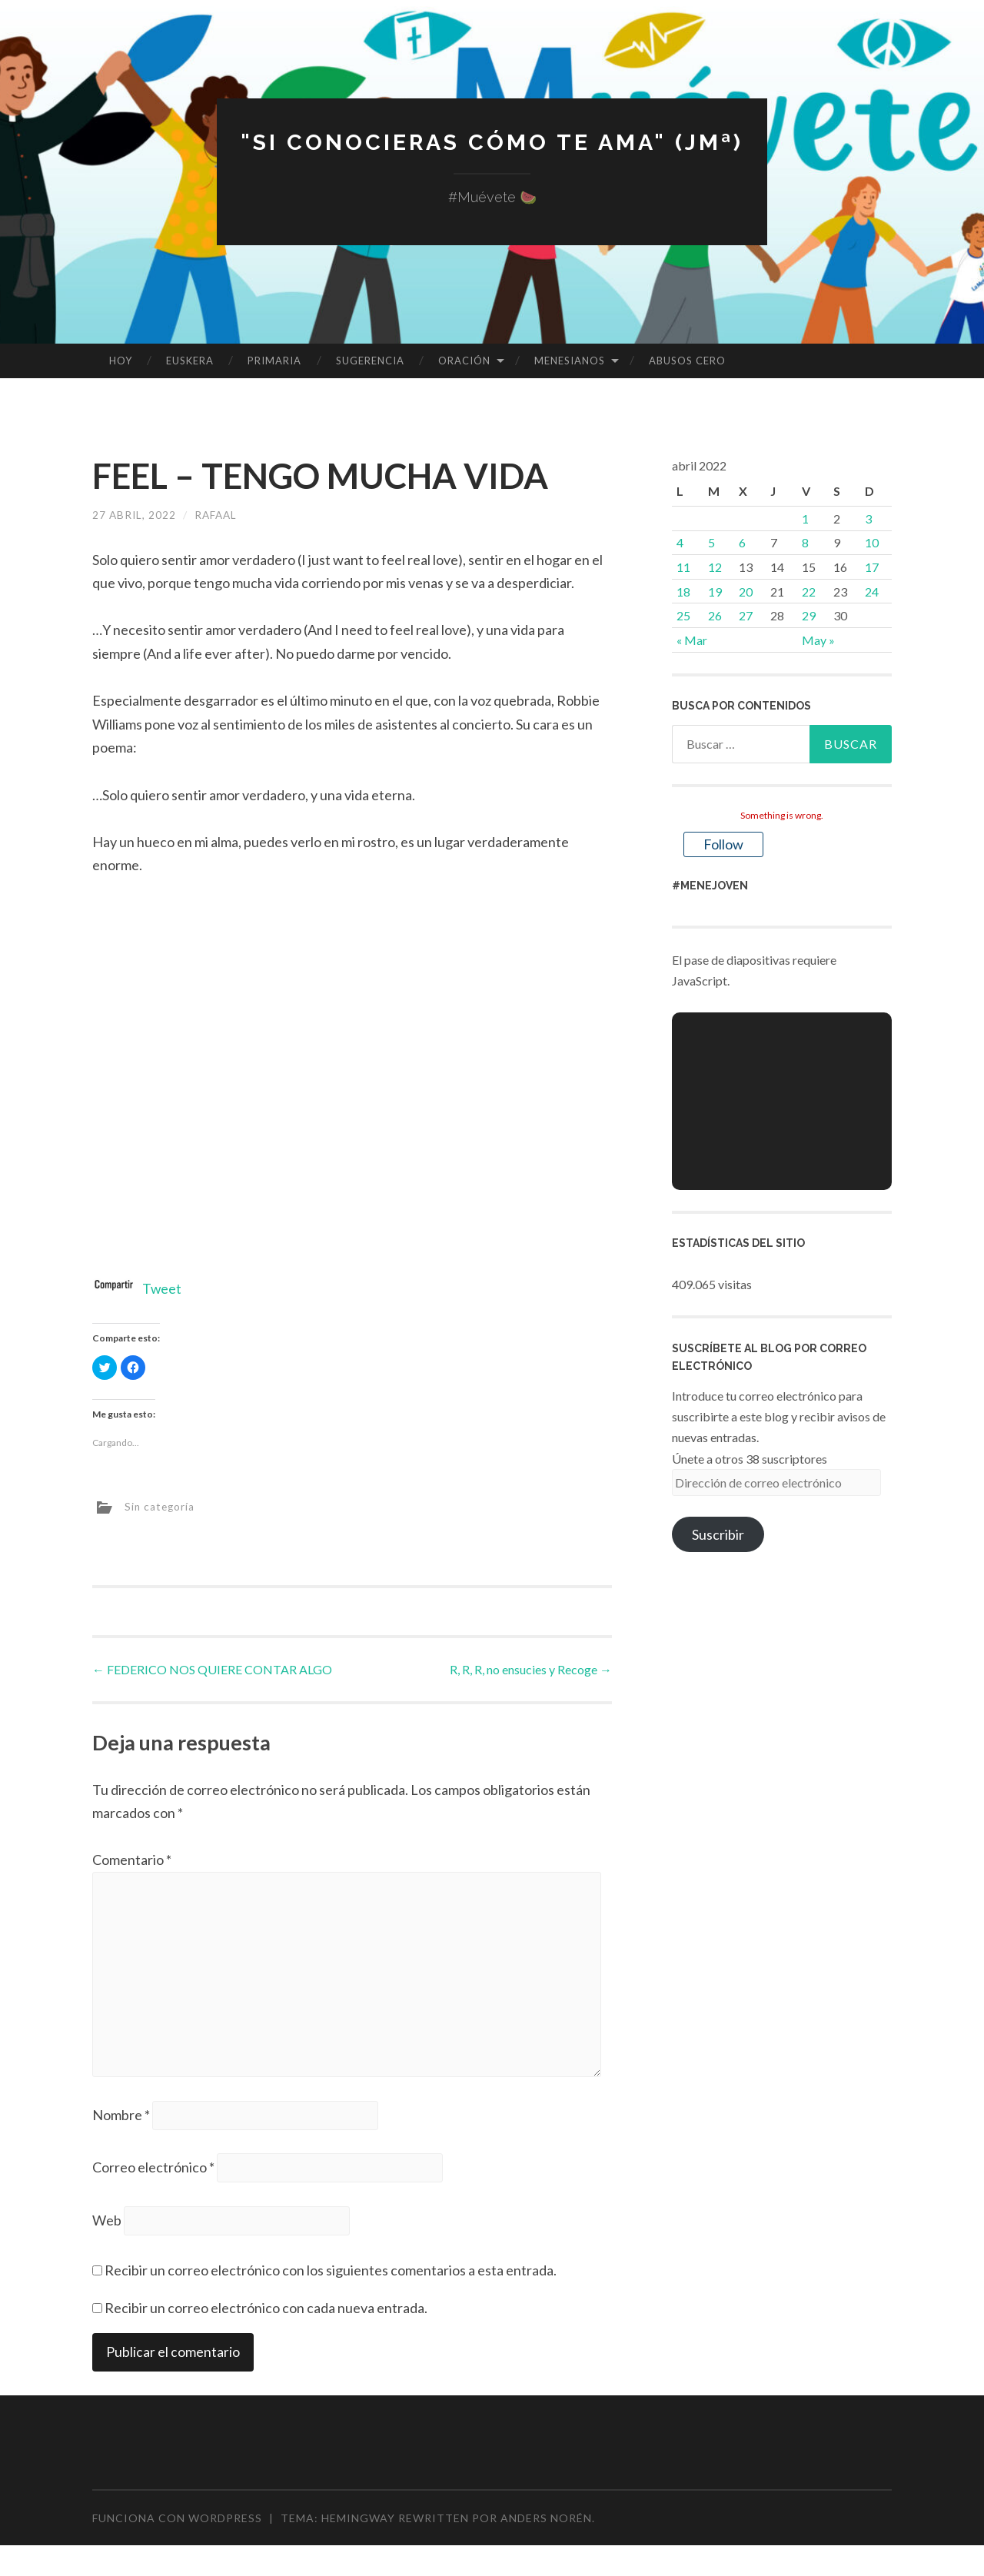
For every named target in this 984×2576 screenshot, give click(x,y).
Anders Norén (546, 2524)
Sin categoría (161, 1505)
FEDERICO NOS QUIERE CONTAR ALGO (212, 1669)
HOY (120, 360)
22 (809, 591)
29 (809, 615)
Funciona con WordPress (177, 2524)
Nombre (121, 2120)
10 (872, 542)
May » (818, 640)
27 (746, 615)
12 (715, 567)
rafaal (218, 514)
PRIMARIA (274, 360)
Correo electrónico (153, 2173)
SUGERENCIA (370, 360)
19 (715, 591)
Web (106, 2226)
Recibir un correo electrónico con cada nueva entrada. (266, 2313)
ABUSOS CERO (687, 360)
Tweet (162, 1288)
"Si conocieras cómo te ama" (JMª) (492, 141)
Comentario (131, 1859)
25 (683, 615)
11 (683, 567)
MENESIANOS (569, 360)
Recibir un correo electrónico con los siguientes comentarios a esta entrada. (331, 2277)
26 (715, 615)
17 (872, 567)
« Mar (691, 640)
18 (683, 591)
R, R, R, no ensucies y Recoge (531, 1669)
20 (746, 591)
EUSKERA (190, 360)
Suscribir (718, 1534)
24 (872, 591)
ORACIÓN (464, 360)
